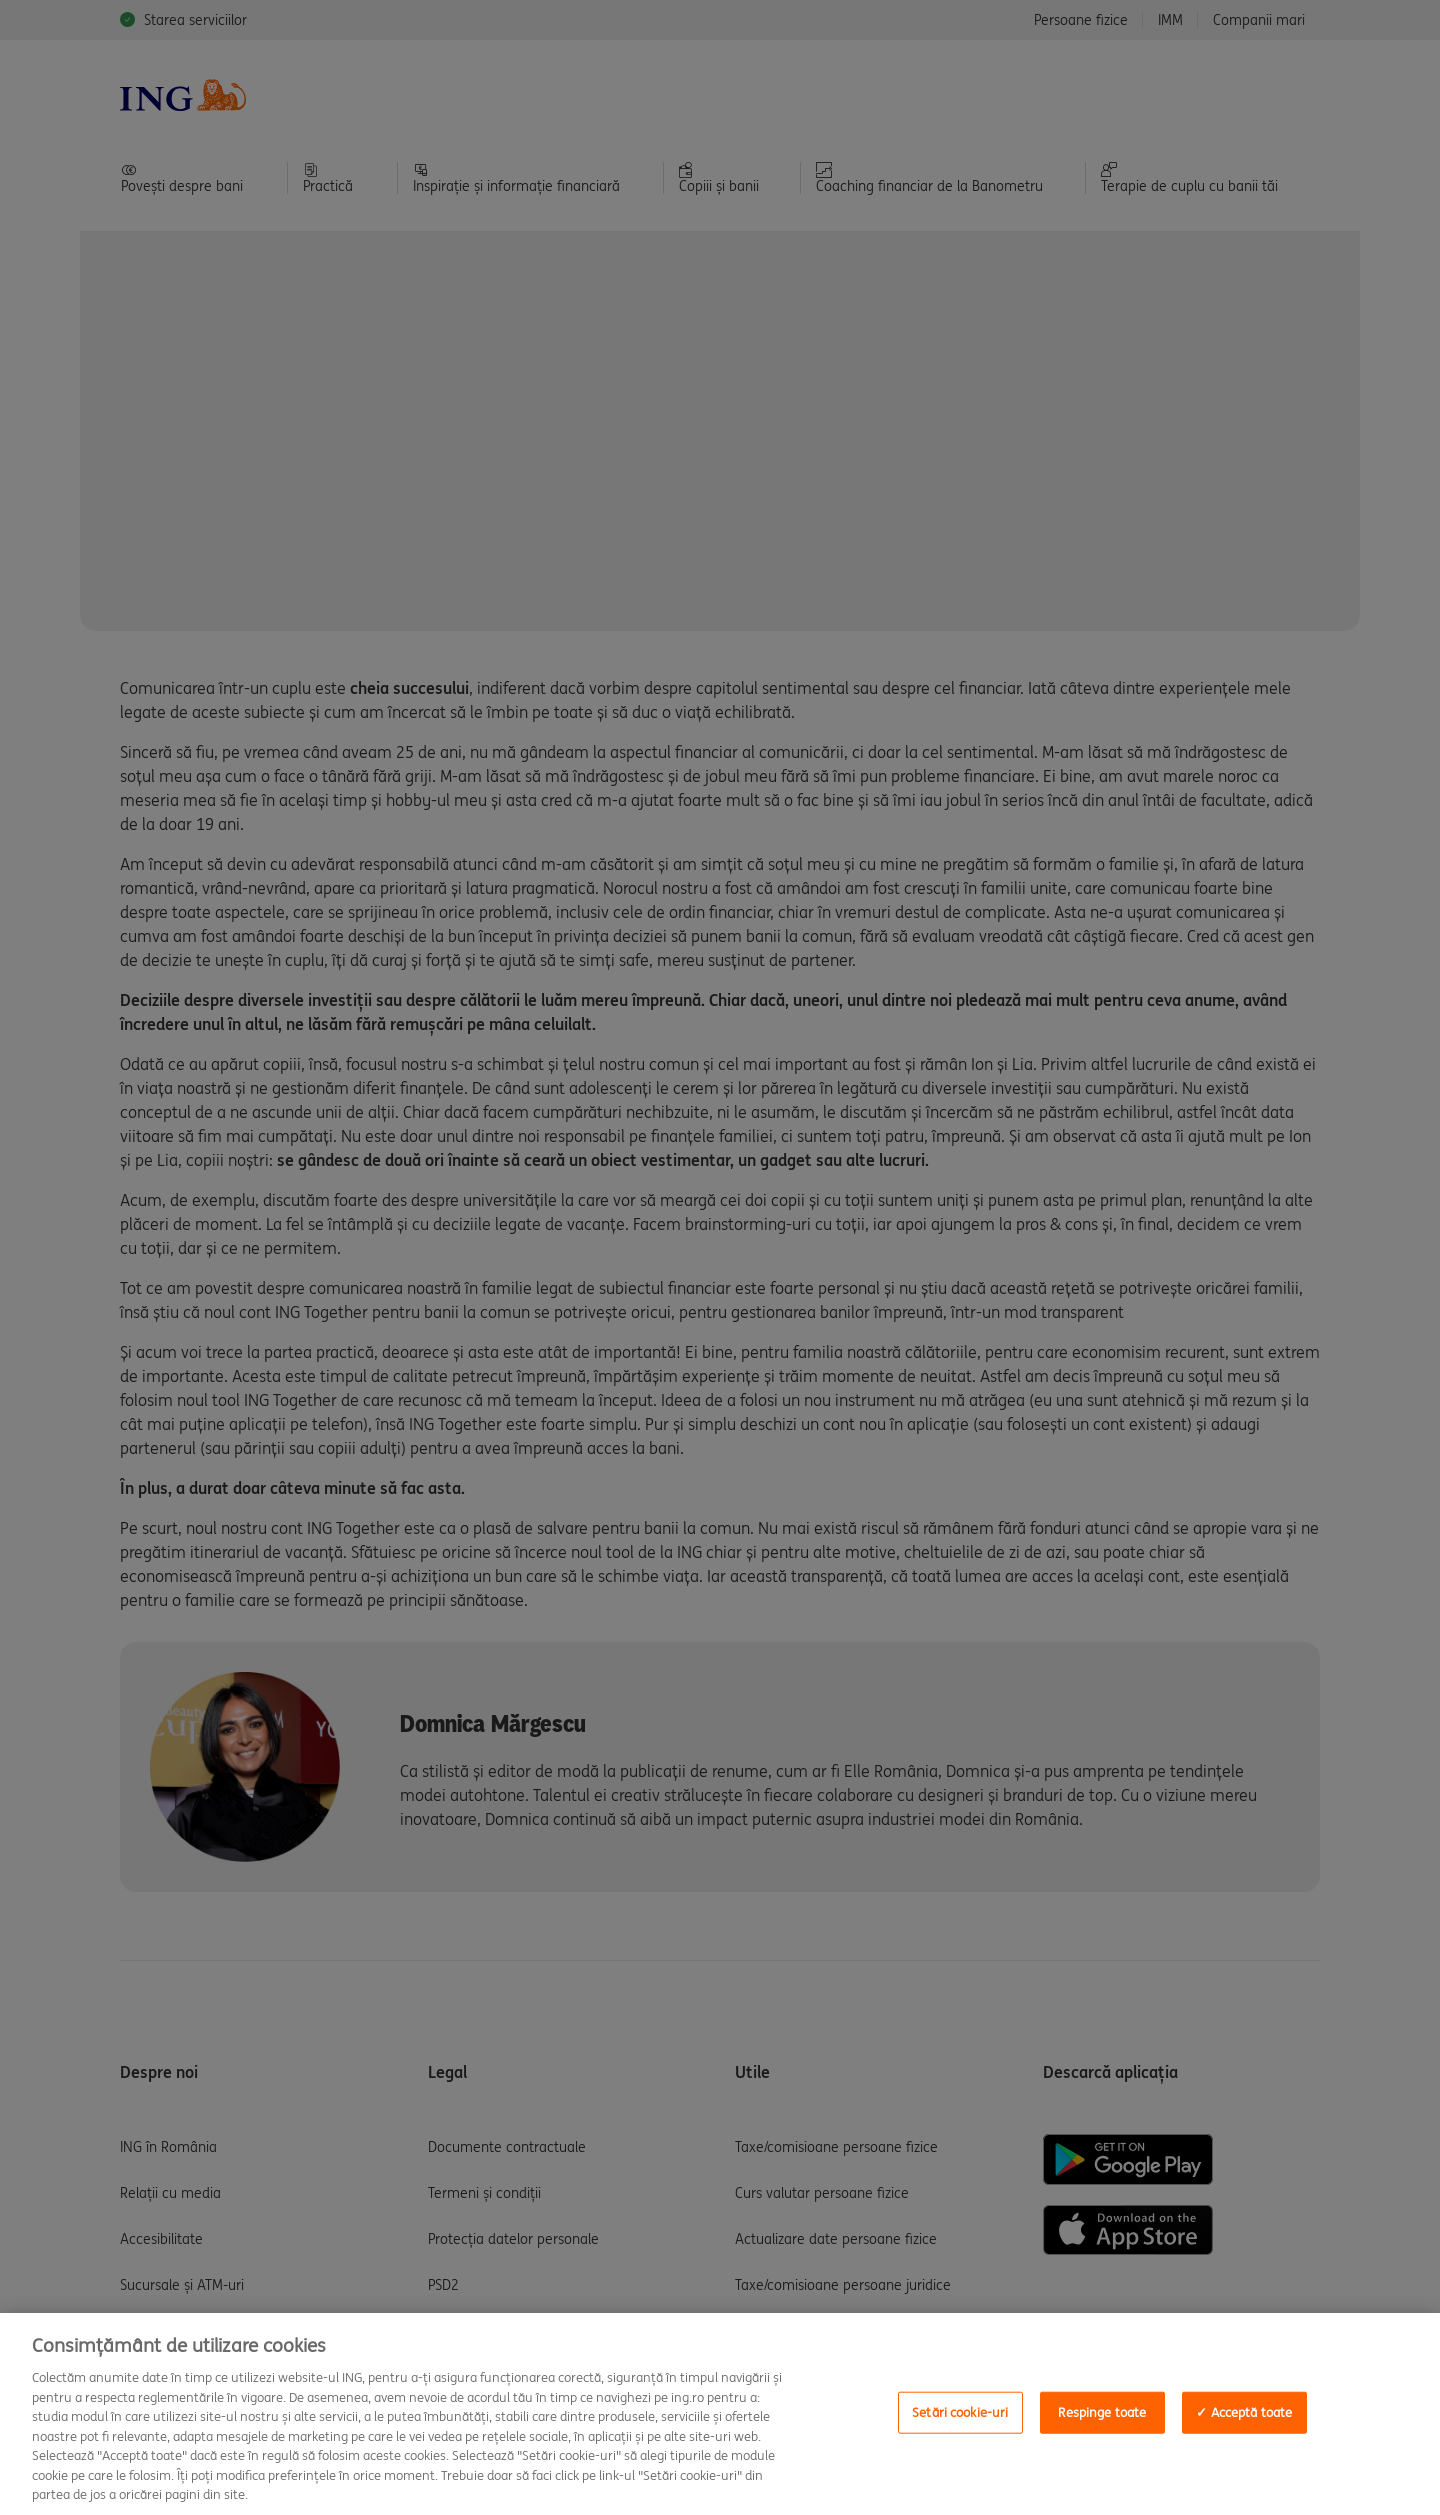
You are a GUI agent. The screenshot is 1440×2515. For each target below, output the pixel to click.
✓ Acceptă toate (1244, 2412)
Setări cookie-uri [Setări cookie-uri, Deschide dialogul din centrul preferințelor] (960, 2412)
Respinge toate (1102, 2412)
